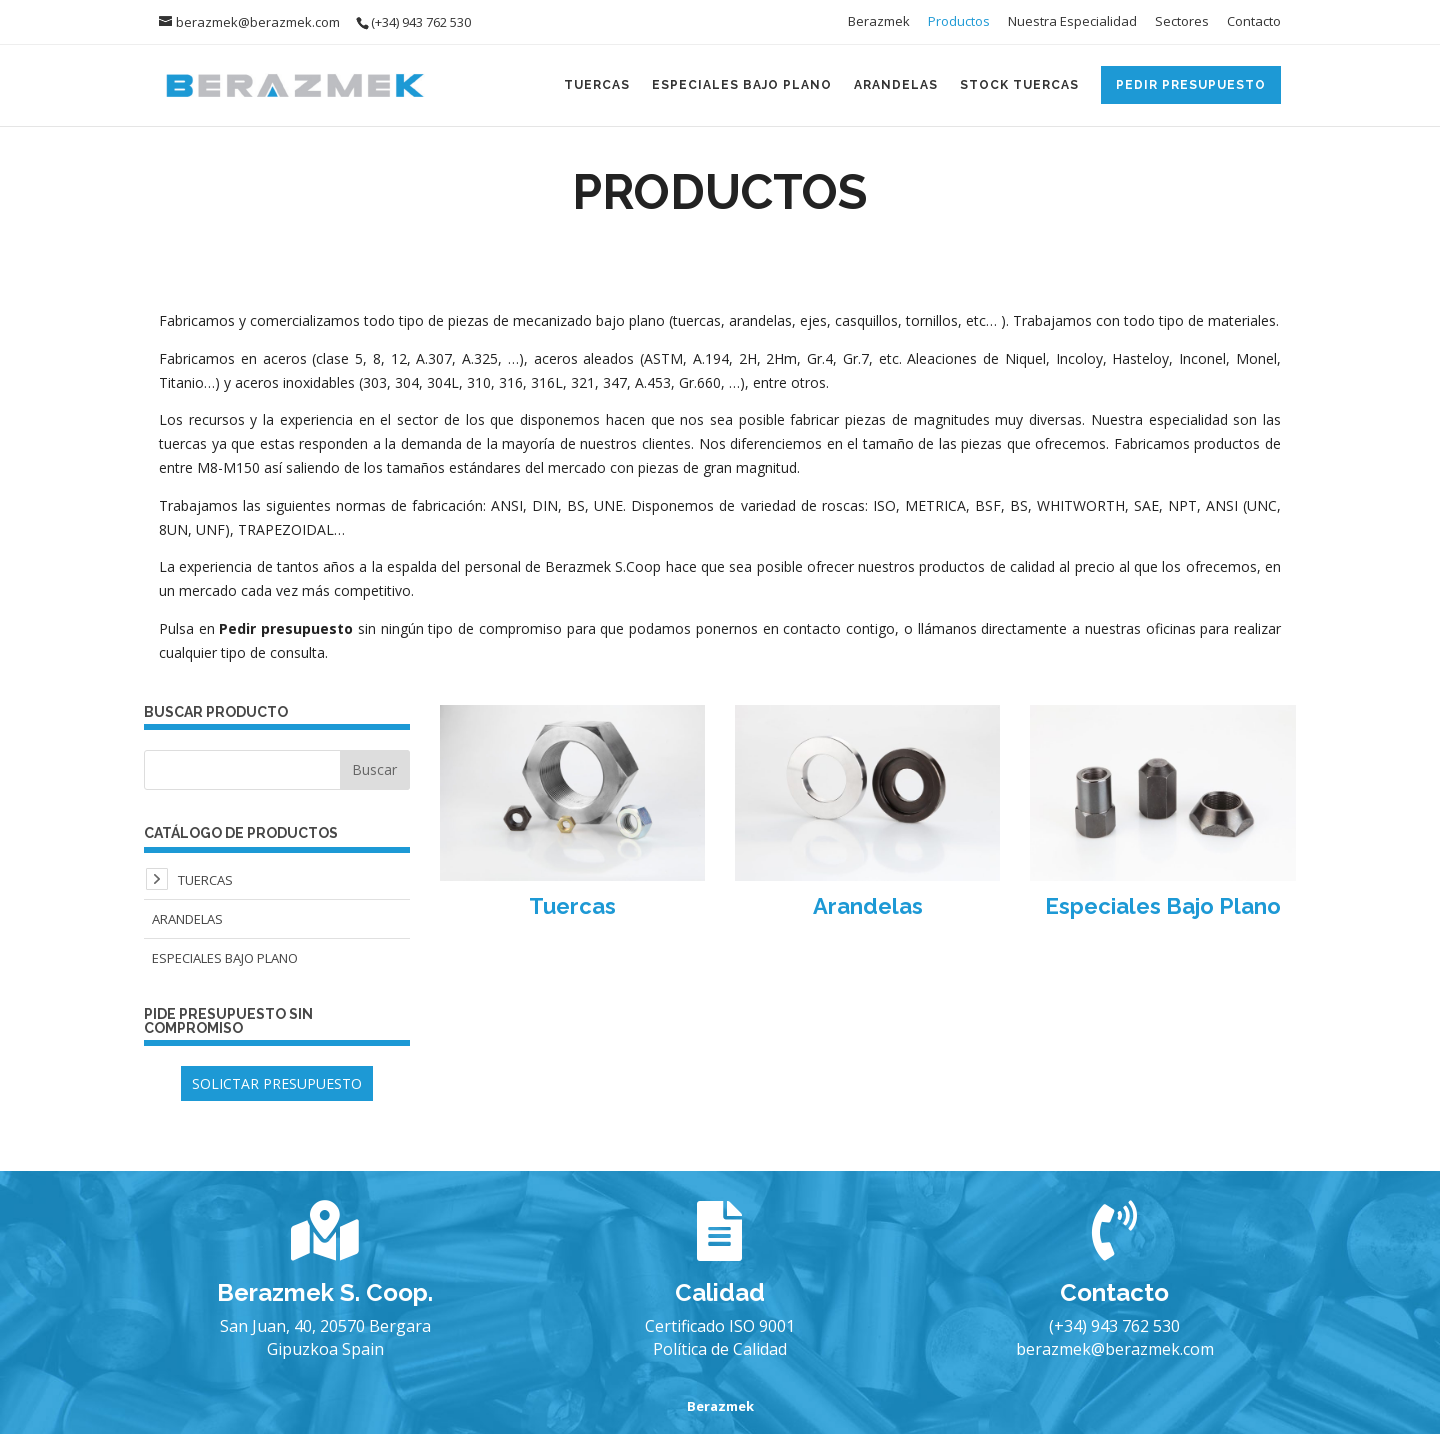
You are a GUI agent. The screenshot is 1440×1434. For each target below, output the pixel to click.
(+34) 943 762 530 (1114, 1326)
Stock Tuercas (1019, 85)
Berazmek (879, 22)
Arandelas (896, 85)
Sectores (1182, 22)
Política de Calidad (720, 1349)
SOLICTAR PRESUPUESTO (277, 1083)
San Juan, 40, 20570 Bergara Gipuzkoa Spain (325, 1337)
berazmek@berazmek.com (1115, 1349)
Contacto (1254, 22)
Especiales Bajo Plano (742, 85)
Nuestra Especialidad (1072, 22)
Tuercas (597, 85)
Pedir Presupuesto (1191, 85)
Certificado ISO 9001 (720, 1326)
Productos (959, 22)
